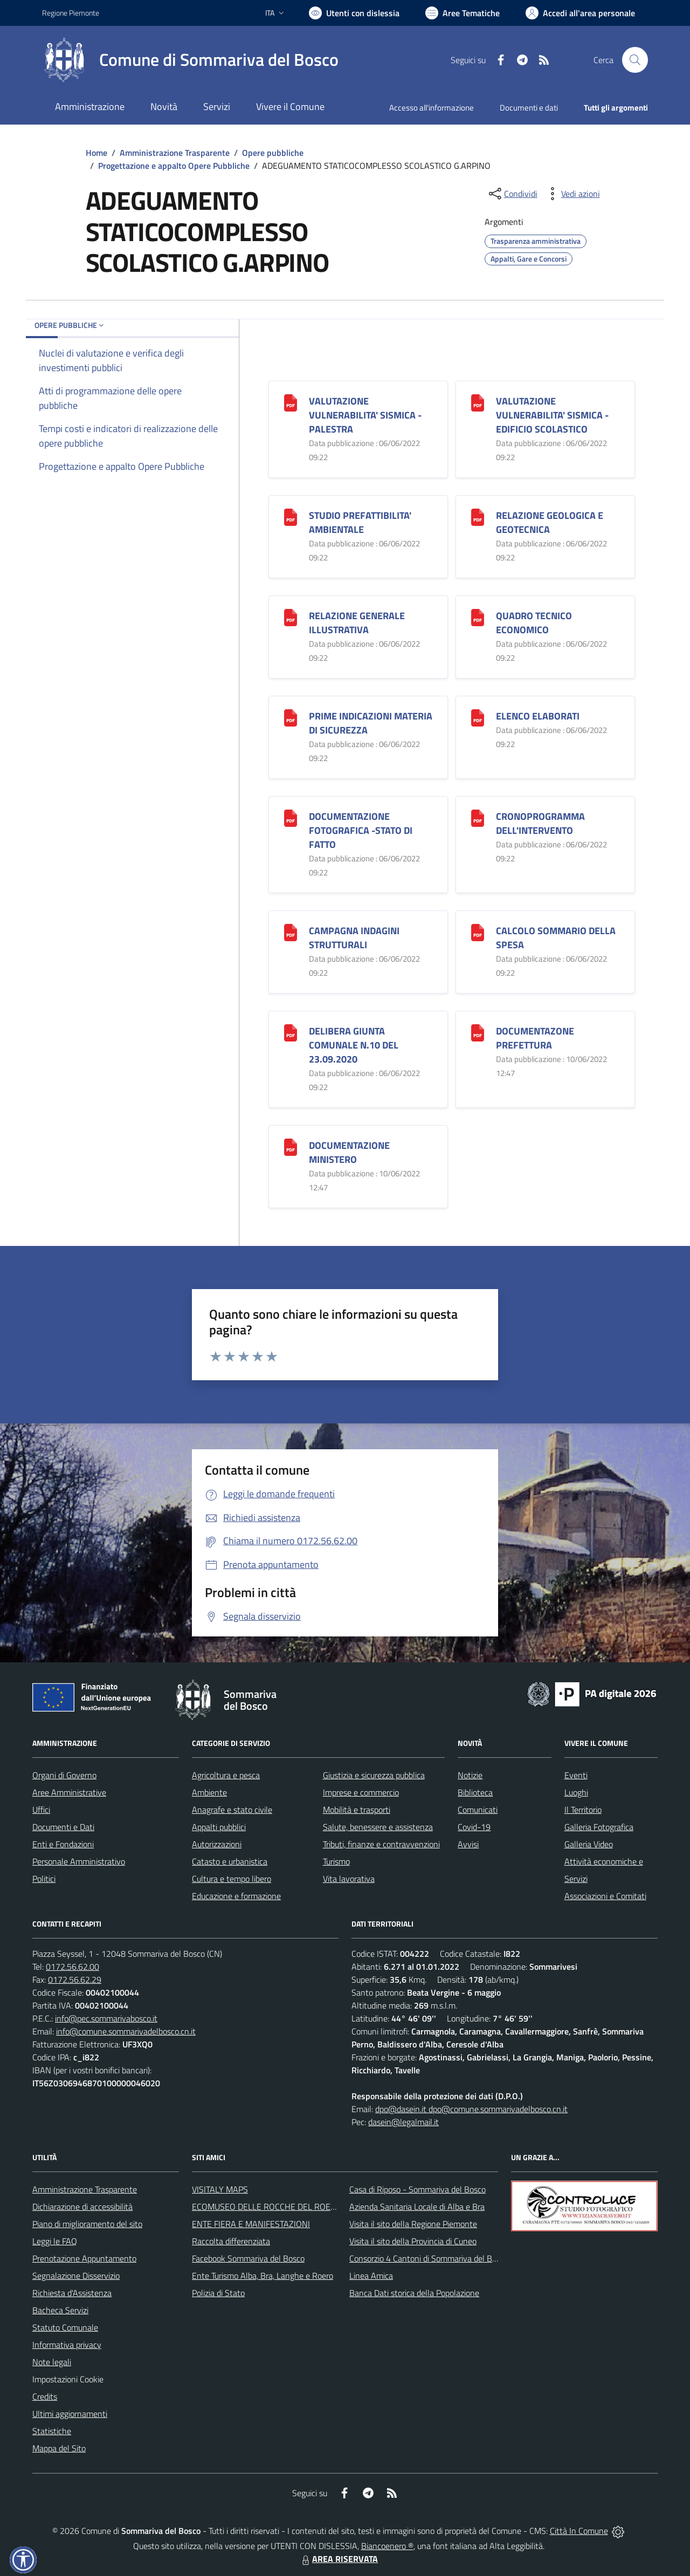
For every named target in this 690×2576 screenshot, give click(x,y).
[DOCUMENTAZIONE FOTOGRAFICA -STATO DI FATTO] (290, 817)
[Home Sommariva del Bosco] (190, 60)
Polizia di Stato (218, 2292)
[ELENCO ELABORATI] (477, 716)
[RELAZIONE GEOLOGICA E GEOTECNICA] (477, 516)
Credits (44, 2396)
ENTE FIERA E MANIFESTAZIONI (251, 2223)
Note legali (51, 2361)
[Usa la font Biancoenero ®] (354, 13)
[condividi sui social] (512, 193)
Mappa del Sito (59, 2448)
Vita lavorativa (349, 1878)
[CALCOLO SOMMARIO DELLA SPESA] (477, 931)
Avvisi (468, 1844)
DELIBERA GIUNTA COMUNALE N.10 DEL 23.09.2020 (353, 1045)
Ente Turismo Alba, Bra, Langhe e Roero (262, 2275)
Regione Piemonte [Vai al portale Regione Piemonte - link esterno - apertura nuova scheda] (70, 12)
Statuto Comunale (65, 2327)
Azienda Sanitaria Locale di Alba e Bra (417, 2206)
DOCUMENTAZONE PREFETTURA (535, 1038)
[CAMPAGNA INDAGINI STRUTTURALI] (290, 931)
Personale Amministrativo (78, 1861)
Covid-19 (474, 1826)
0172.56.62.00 (72, 1966)
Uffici (41, 1809)
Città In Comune (579, 2530)
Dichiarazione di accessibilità (82, 2206)
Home (96, 152)
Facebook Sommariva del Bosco (248, 2258)
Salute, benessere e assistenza (378, 1826)
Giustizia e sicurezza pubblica (374, 1775)
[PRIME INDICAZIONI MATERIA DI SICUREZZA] (290, 716)
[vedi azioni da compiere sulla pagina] (572, 193)
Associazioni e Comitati (605, 1895)
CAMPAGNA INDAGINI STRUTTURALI (354, 937)
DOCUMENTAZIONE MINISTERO (349, 1152)
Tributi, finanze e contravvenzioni (381, 1844)
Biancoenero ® (387, 2545)
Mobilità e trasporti (356, 1809)
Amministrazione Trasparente (175, 152)
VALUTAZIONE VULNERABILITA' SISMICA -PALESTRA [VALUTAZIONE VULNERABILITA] (365, 415)
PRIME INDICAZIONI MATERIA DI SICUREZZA (370, 723)
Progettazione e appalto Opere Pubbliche (174, 165)
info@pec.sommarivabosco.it (106, 2018)
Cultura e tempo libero (231, 1878)
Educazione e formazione (236, 1895)
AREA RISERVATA (338, 2558)
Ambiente (209, 1792)
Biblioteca (475, 1792)
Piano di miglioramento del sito (87, 2223)
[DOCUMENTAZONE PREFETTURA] (477, 1031)
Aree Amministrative (69, 1792)
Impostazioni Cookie (68, 2379)
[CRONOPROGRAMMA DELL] (477, 817)
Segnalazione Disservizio (76, 2275)
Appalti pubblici (219, 1826)
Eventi (576, 1775)
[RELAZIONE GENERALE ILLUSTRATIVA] (290, 616)
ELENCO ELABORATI (537, 716)
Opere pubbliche (272, 152)
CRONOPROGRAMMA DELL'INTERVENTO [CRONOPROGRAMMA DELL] (540, 823)
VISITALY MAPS (220, 2189)
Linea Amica (371, 2275)
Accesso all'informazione (431, 107)
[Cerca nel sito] (635, 60)
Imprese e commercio (361, 1792)
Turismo (336, 1861)
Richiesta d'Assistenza (72, 2292)
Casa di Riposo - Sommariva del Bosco (417, 2189)
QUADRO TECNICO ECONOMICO (534, 622)
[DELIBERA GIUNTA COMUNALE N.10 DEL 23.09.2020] (290, 1031)
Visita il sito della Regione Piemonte (413, 2223)
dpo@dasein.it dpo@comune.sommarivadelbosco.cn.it (471, 2108)
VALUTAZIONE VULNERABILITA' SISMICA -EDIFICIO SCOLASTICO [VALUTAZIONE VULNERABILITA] (552, 415)
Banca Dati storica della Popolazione (414, 2292)
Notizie (470, 1775)
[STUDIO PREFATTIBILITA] (290, 516)
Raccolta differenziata (231, 2241)
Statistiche (51, 2430)
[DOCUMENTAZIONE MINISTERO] (290, 1146)
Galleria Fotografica (598, 1826)
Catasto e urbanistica (229, 1861)
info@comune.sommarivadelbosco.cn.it (126, 2031)
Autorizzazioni (217, 1844)
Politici (44, 1878)
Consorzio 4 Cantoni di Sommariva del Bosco (428, 2258)
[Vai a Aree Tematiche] (462, 13)
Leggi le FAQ (54, 2241)
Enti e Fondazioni (63, 1844)
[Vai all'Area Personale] (580, 13)
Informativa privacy (66, 2344)
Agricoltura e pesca (226, 1775)
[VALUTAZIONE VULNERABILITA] (290, 401)
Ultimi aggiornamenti (69, 2413)
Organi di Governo (64, 1775)
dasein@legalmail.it (403, 2121)
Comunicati (478, 1809)
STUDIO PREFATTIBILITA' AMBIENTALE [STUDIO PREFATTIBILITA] (360, 522)
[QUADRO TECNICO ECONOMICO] (477, 616)
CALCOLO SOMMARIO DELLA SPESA (556, 937)
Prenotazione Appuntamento (84, 2258)
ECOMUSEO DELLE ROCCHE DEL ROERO (267, 2206)
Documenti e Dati (63, 1826)
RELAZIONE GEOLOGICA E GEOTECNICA (549, 522)
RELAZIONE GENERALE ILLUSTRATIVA (357, 622)
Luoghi (576, 1792)
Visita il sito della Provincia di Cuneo (413, 2241)
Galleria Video (588, 1844)
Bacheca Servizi (60, 2310)
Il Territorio (583, 1809)
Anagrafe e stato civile (232, 1809)
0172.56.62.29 (74, 1979)
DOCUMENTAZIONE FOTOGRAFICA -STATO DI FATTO (360, 830)
